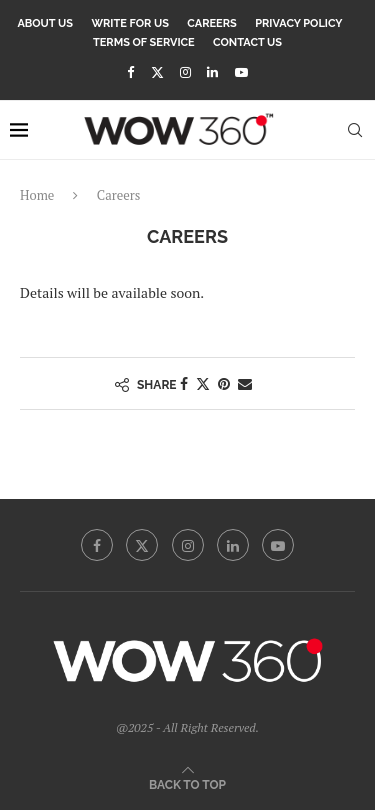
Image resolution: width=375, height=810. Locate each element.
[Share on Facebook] (184, 383)
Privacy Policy (298, 23)
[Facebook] (130, 72)
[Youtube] (241, 72)
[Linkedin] (212, 72)
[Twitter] (157, 72)
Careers (211, 23)
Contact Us (247, 42)
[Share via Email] (245, 383)
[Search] (355, 130)
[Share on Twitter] (203, 383)
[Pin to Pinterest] (224, 383)
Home (37, 195)
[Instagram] (185, 72)
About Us (45, 23)
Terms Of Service (144, 42)
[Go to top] (187, 783)
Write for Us (130, 23)
